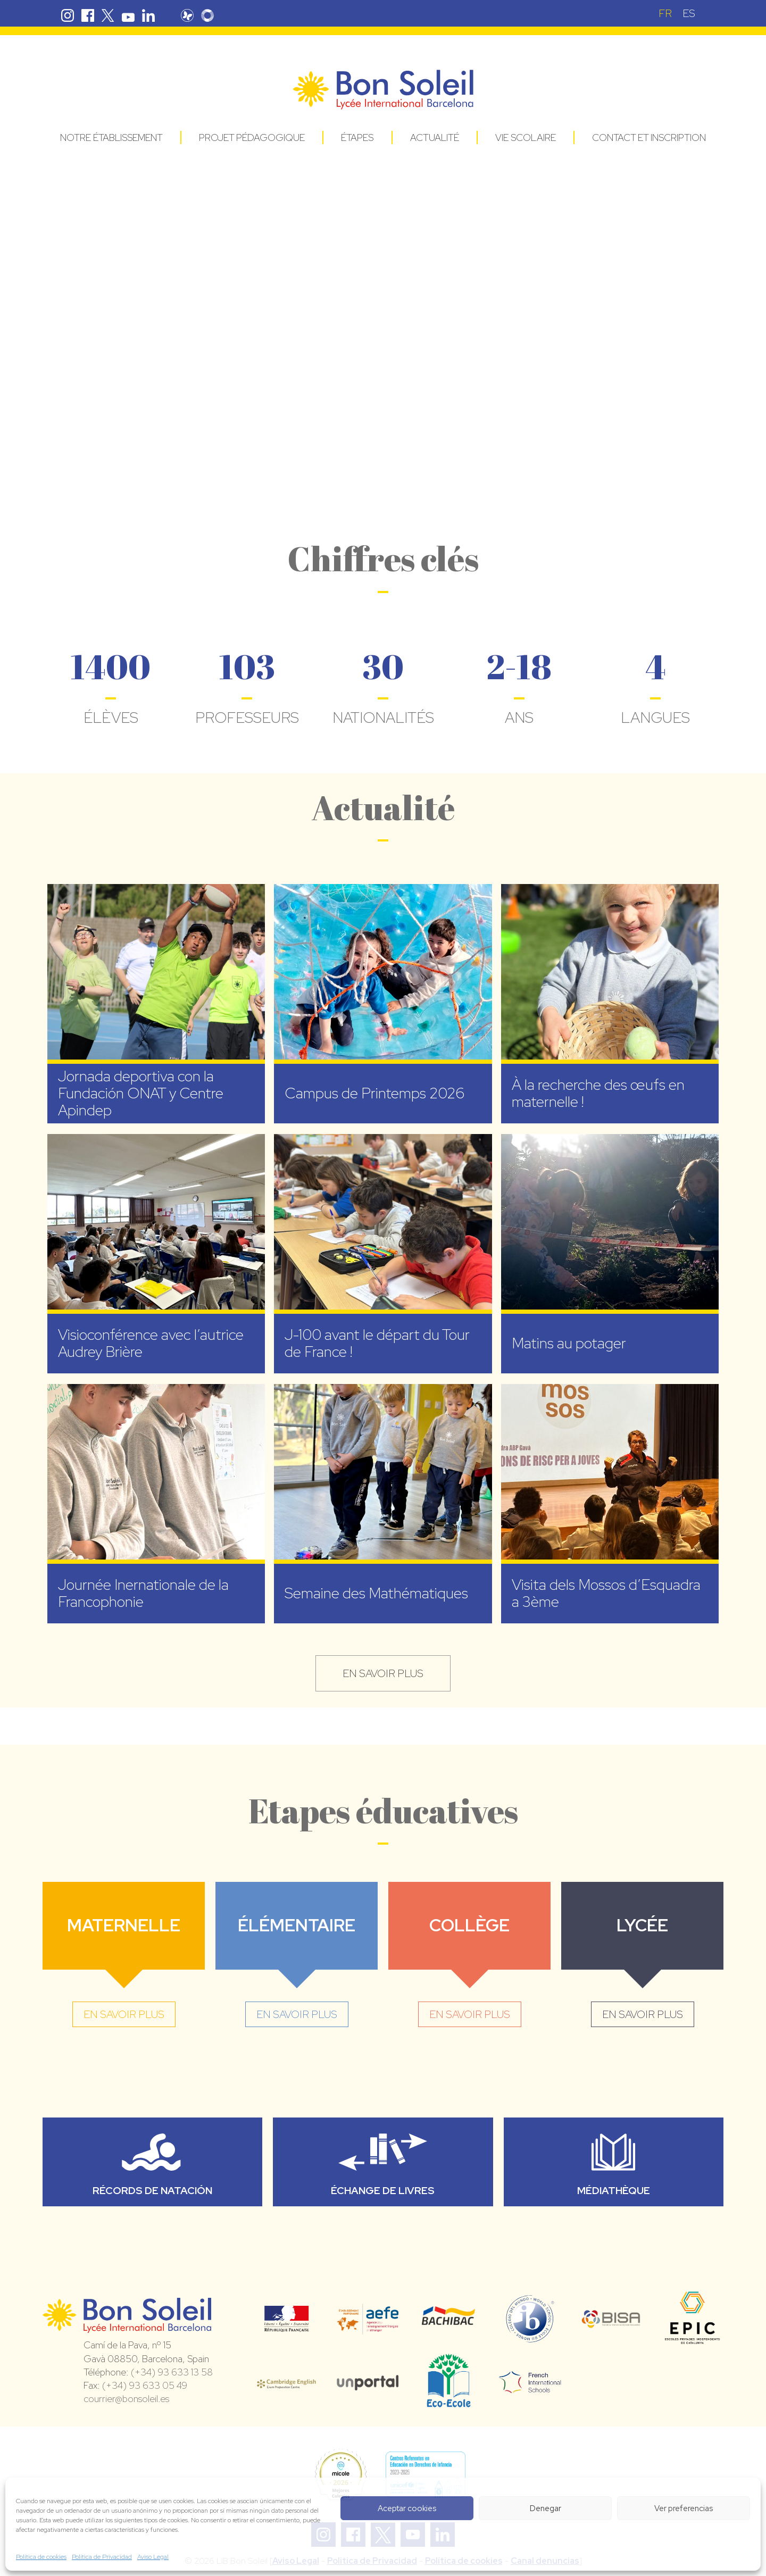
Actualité (434, 137)
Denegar (545, 2508)
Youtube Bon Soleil (128, 15)
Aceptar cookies (407, 2508)
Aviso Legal (153, 2557)
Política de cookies (41, 2557)
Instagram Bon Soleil (67, 15)
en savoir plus (383, 1673)
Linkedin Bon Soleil (148, 15)
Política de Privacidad (102, 2557)
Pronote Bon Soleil (187, 15)
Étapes (357, 137)
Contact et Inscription (649, 137)
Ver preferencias (683, 2508)
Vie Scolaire (525, 137)
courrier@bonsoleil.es (126, 2398)
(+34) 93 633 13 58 (172, 2372)
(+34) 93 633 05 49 (144, 2385)
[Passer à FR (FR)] (665, 13)
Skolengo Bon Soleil (207, 15)
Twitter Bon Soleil (108, 15)
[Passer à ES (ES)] (689, 13)
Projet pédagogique (252, 137)
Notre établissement (111, 137)
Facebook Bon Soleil (87, 15)
